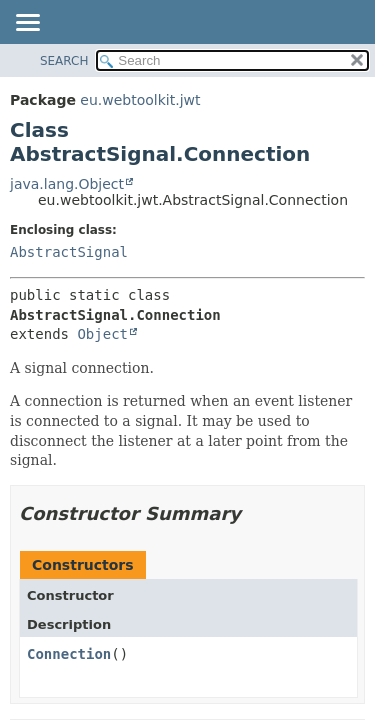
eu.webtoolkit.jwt (140, 100)
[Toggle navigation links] (27, 24)
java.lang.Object (67, 184)
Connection (69, 654)
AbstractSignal (69, 252)
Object (102, 334)
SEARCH (64, 61)
